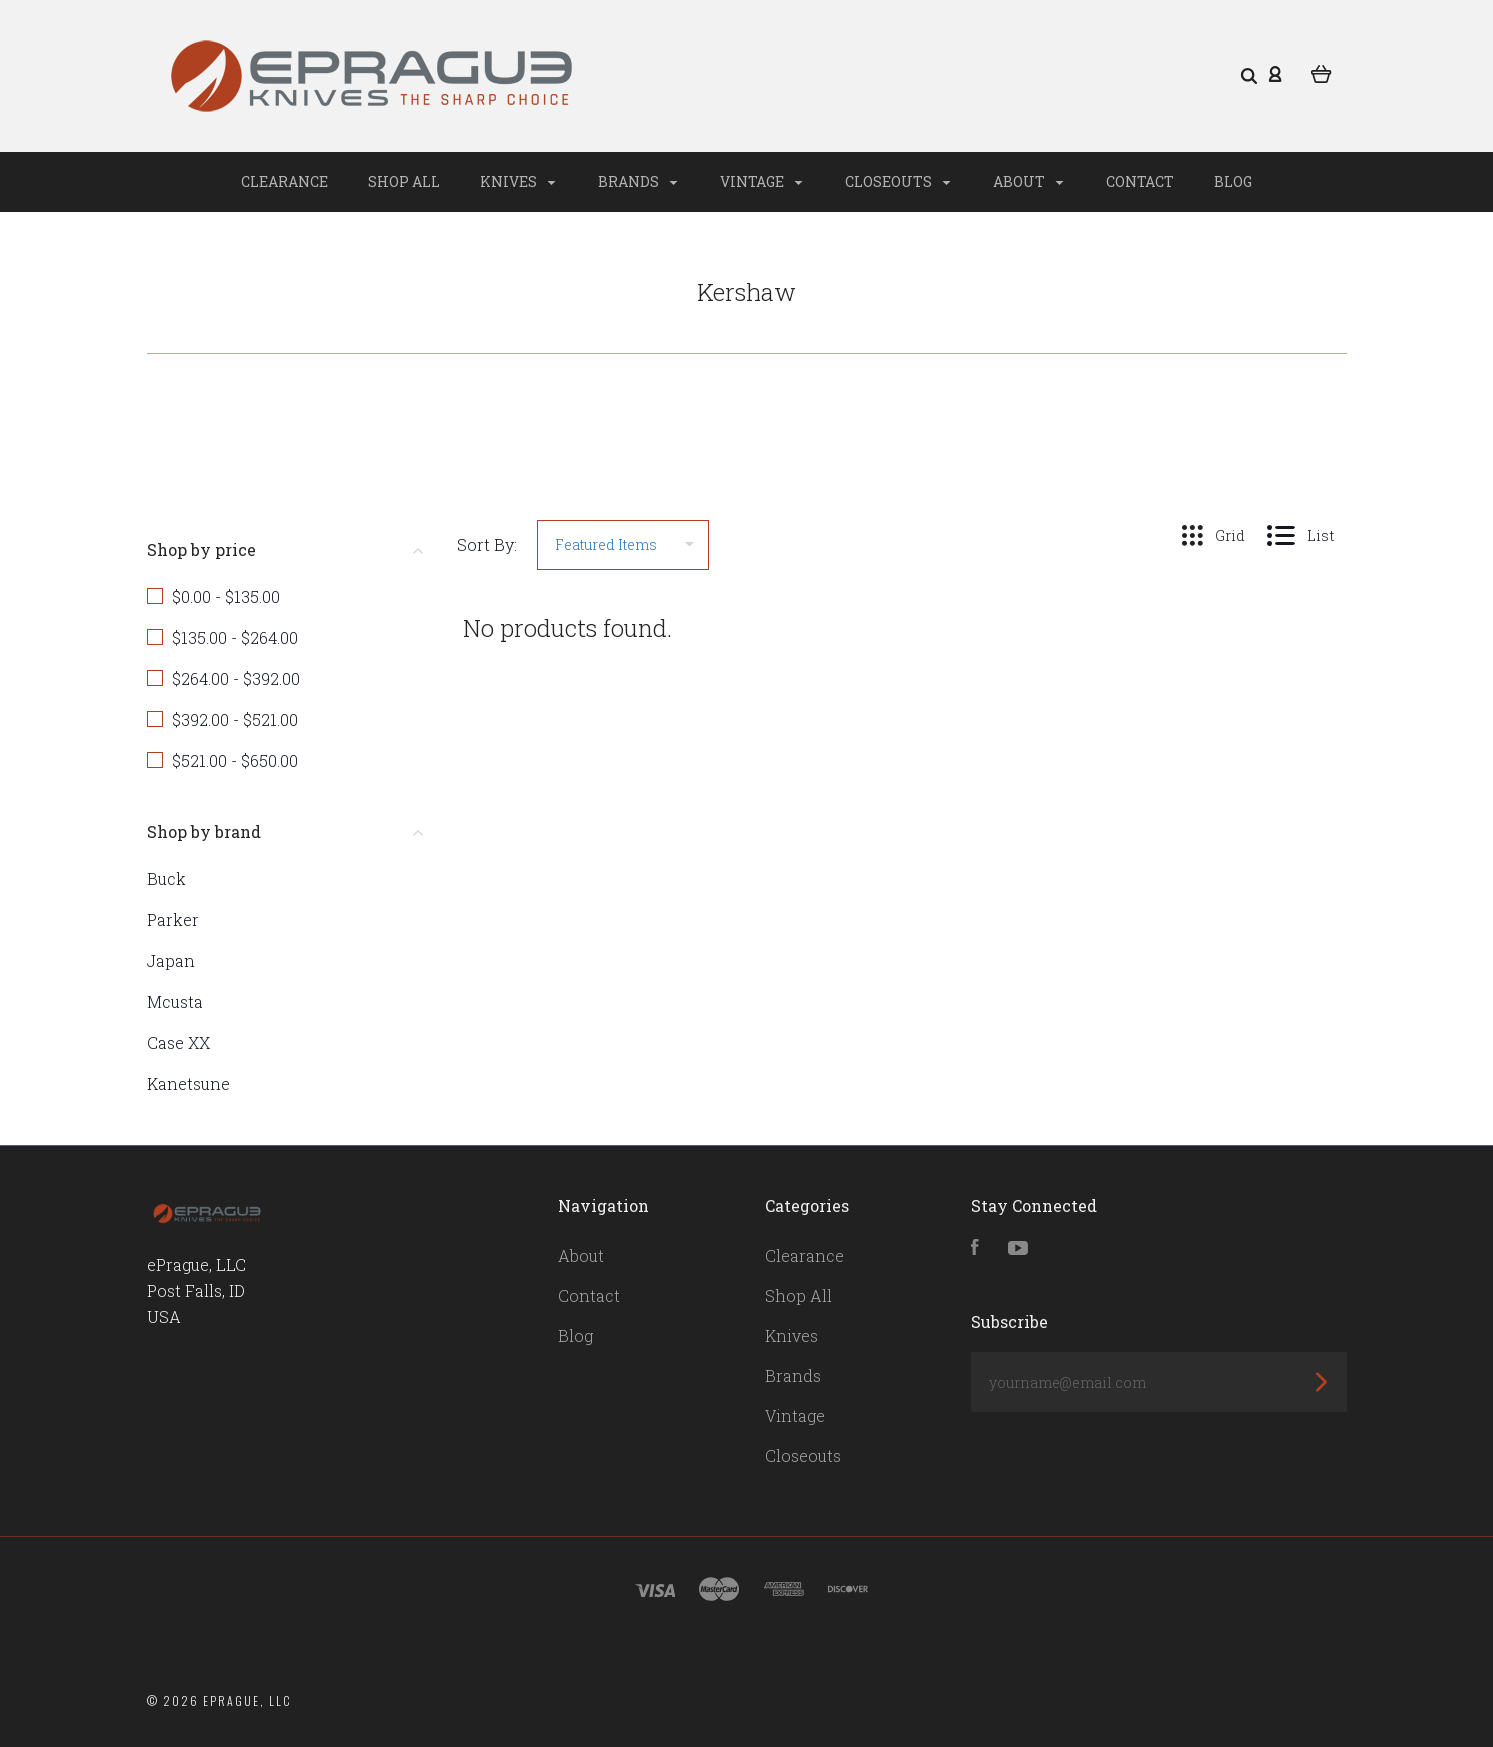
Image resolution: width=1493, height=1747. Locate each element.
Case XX (178, 1042)
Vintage (761, 181)
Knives (517, 181)
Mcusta (175, 1001)
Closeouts (897, 181)
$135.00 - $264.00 (235, 637)
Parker (173, 919)
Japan (171, 960)
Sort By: (487, 544)
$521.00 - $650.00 (235, 760)
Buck (166, 878)
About (1028, 181)
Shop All (404, 181)
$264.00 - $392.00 (236, 678)
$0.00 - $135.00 (226, 596)
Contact (1140, 181)
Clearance (284, 181)
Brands (637, 181)
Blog (1233, 181)
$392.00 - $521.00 (235, 719)
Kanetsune (188, 1083)
